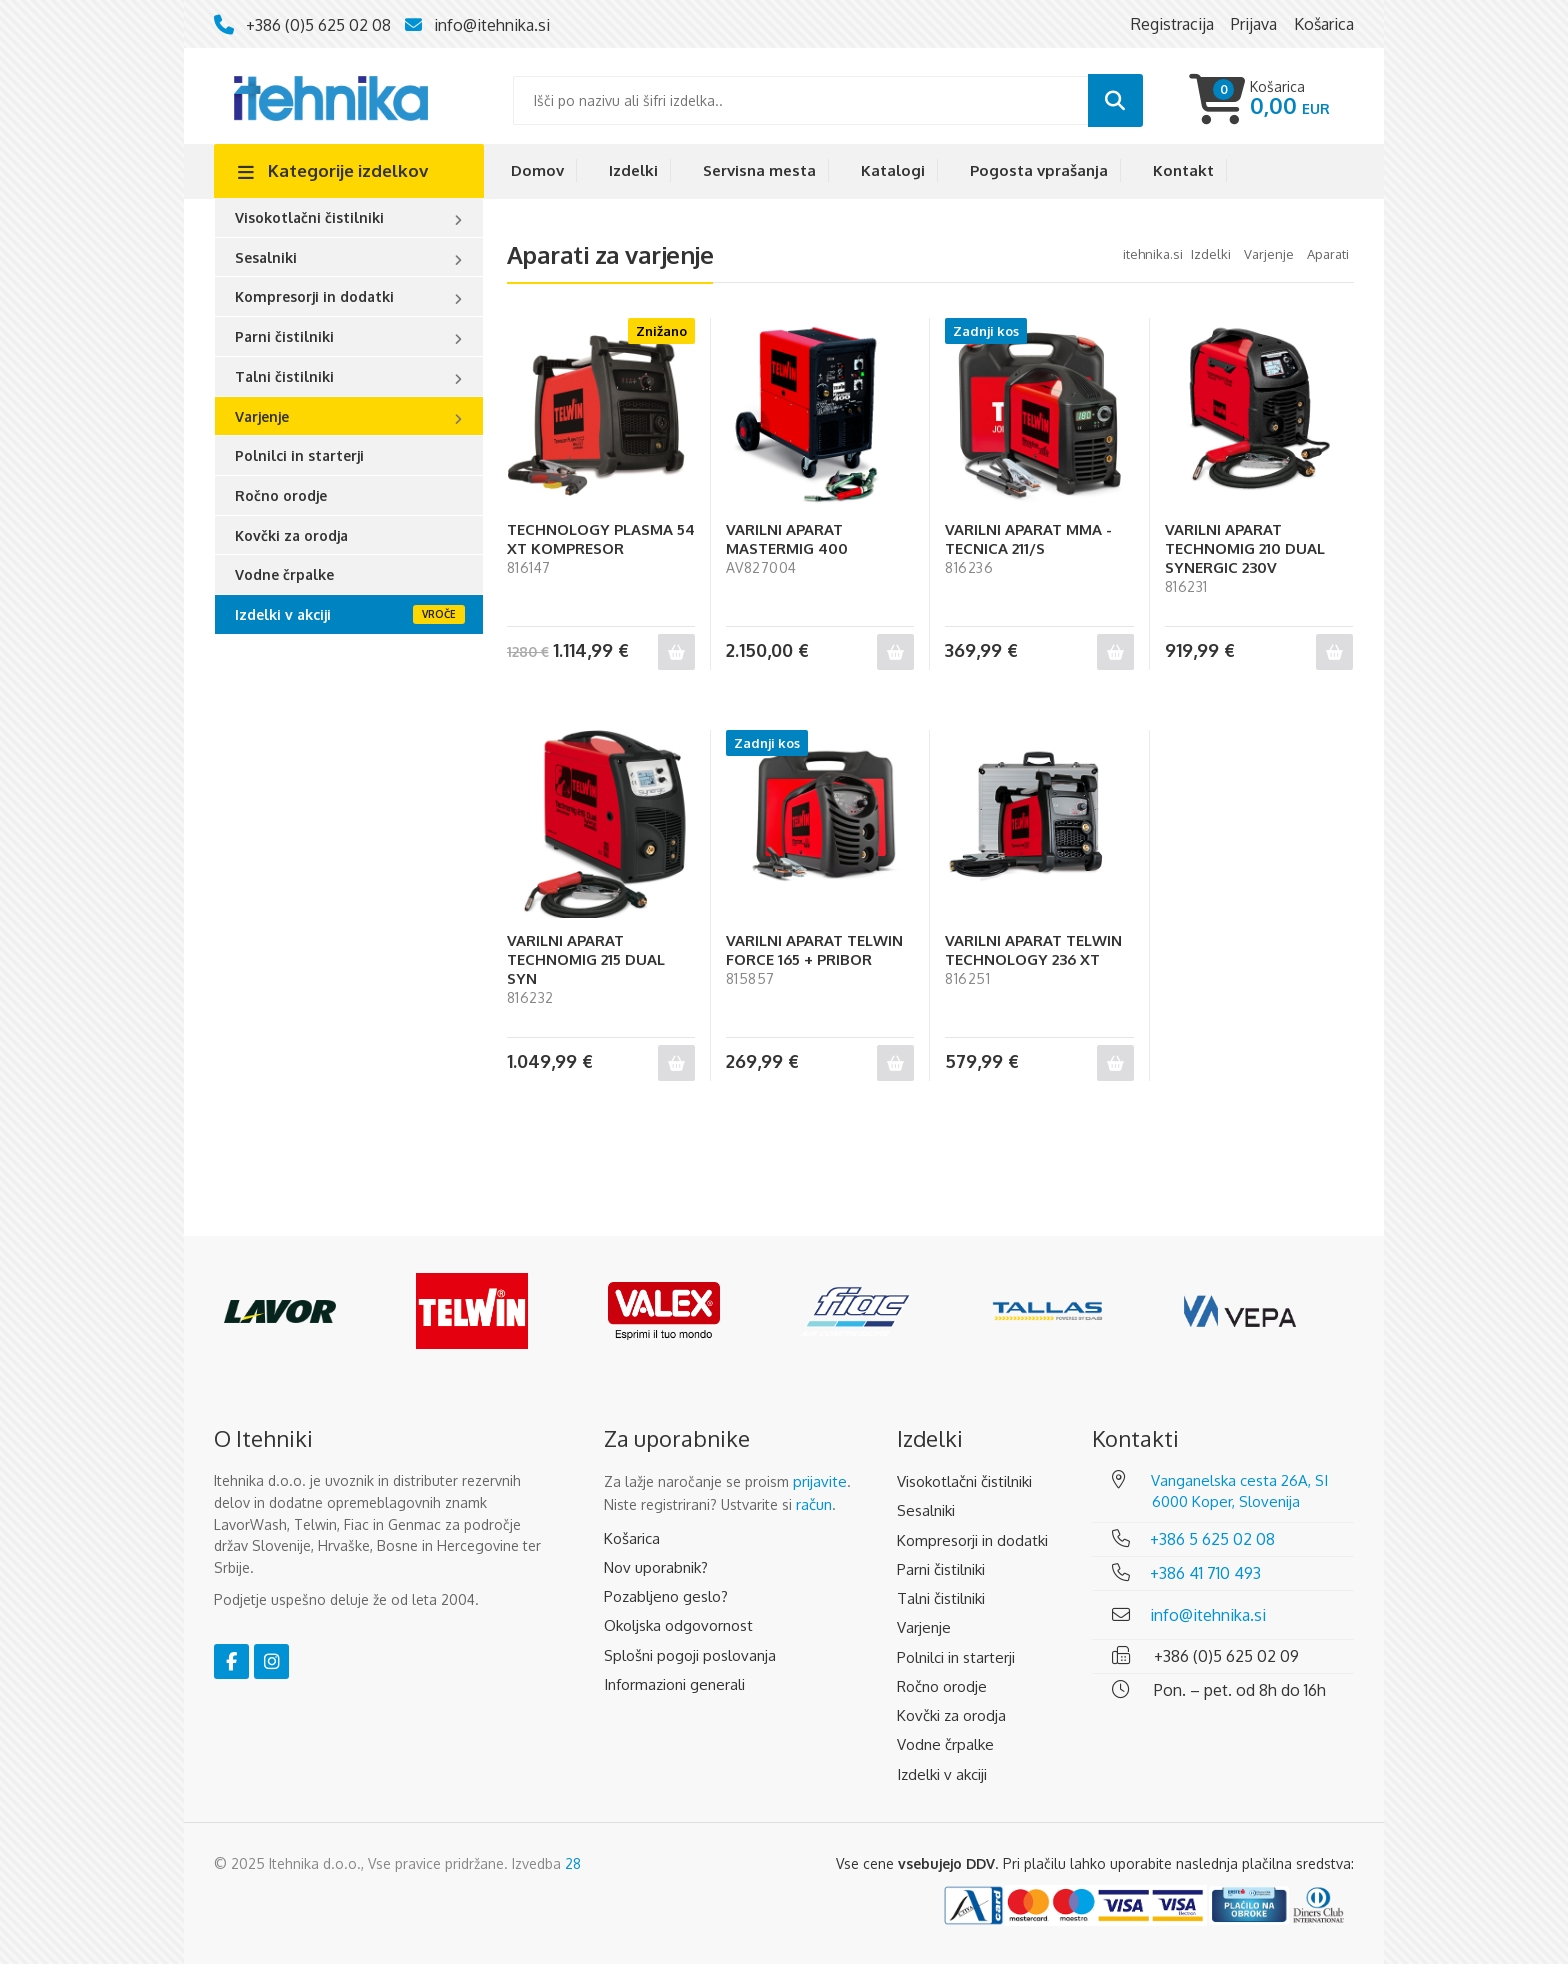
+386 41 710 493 (1205, 1573)
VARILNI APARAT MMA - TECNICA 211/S (1028, 539)
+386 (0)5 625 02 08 (318, 25)
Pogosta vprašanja (1039, 170)
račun (814, 1504)
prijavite (820, 1481)
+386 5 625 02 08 (1212, 1539)
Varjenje (262, 416)
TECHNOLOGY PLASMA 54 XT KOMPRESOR (601, 539)
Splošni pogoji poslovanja (690, 1655)
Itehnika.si (1153, 254)
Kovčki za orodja (291, 535)
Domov (537, 170)
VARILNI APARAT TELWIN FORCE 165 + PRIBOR (814, 950)
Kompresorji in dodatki (314, 296)
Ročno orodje (281, 495)
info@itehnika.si (492, 25)
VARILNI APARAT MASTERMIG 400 (787, 539)
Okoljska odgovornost (678, 1625)
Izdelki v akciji (283, 614)
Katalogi (893, 170)
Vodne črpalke (284, 574)
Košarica (632, 1538)
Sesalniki (266, 257)
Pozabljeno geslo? (666, 1596)
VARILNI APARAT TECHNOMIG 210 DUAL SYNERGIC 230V (1245, 548)
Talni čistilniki (284, 376)
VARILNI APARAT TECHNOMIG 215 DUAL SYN (586, 959)
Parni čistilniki (284, 336)
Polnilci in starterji (299, 455)
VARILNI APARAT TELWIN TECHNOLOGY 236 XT (1033, 950)
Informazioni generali (674, 1684)
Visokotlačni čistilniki (309, 217)
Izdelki (633, 170)
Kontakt (1183, 170)
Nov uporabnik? (656, 1567)
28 (573, 1863)
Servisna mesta (759, 170)
